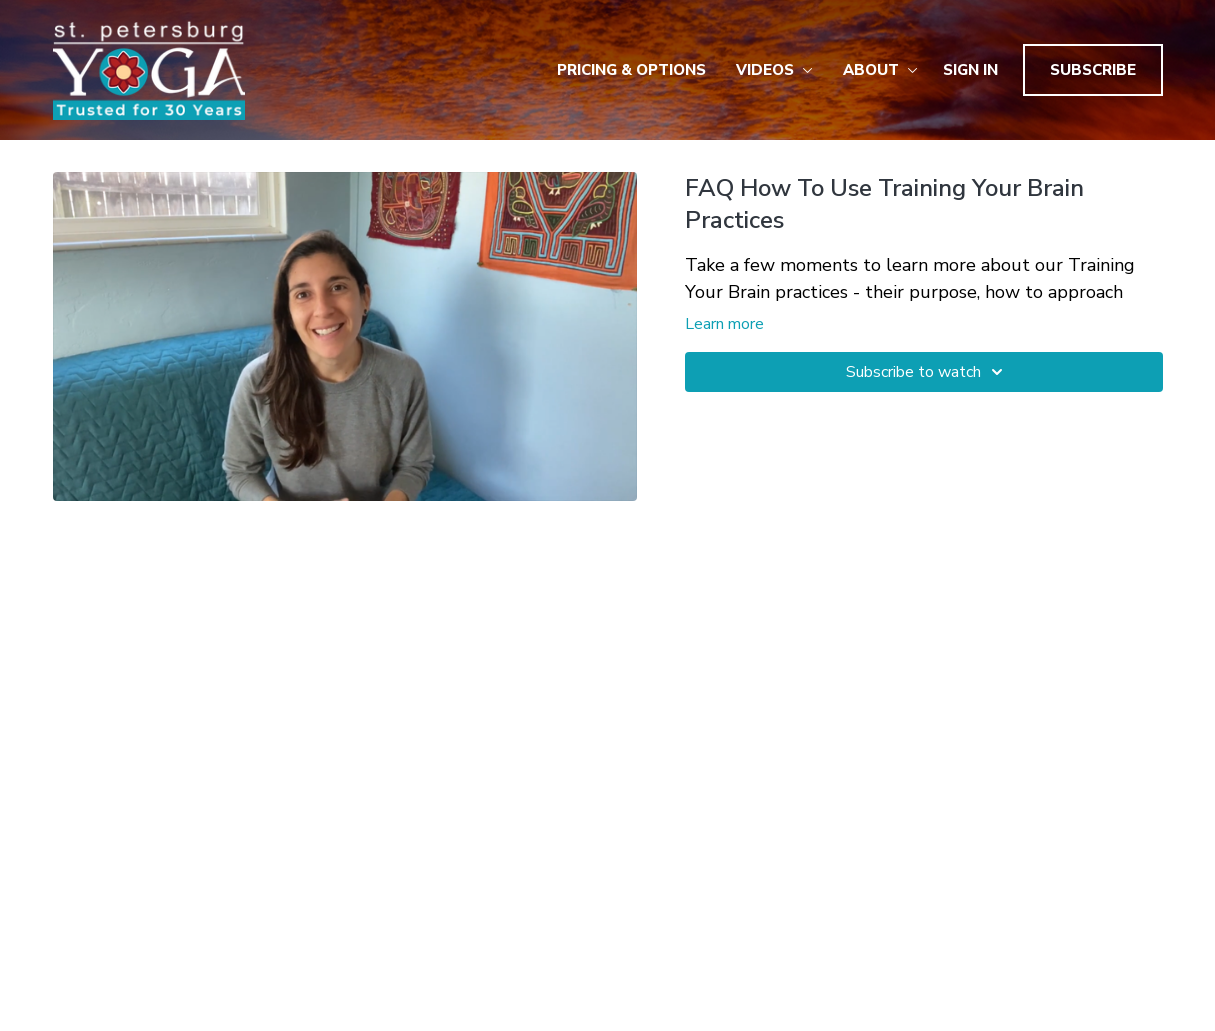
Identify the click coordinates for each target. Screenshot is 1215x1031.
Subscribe (1093, 70)
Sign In (970, 70)
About (880, 70)
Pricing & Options (631, 70)
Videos (774, 70)
